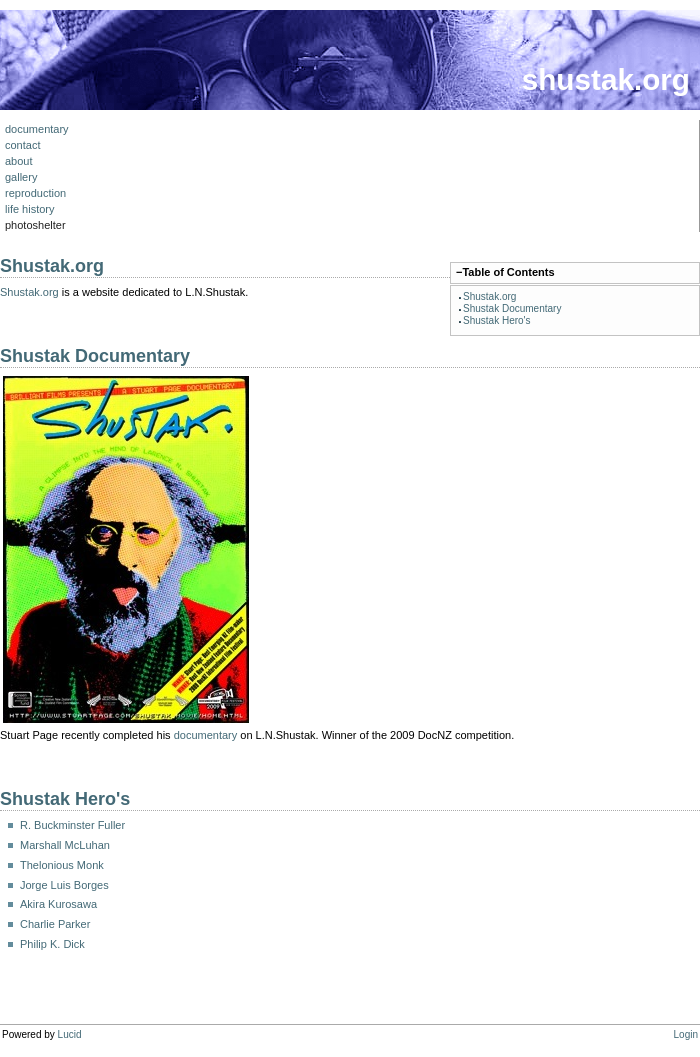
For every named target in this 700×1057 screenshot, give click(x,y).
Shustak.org (489, 296)
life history (30, 209)
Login (686, 1034)
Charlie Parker (55, 924)
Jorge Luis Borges (64, 885)
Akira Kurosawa (58, 904)
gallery (21, 177)
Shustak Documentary (512, 308)
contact (22, 145)
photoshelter (35, 225)
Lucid (70, 1034)
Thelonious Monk (62, 865)
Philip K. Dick (52, 944)
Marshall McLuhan (65, 845)
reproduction (35, 193)
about (19, 161)
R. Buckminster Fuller (72, 825)
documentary (37, 129)
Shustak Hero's (497, 320)
